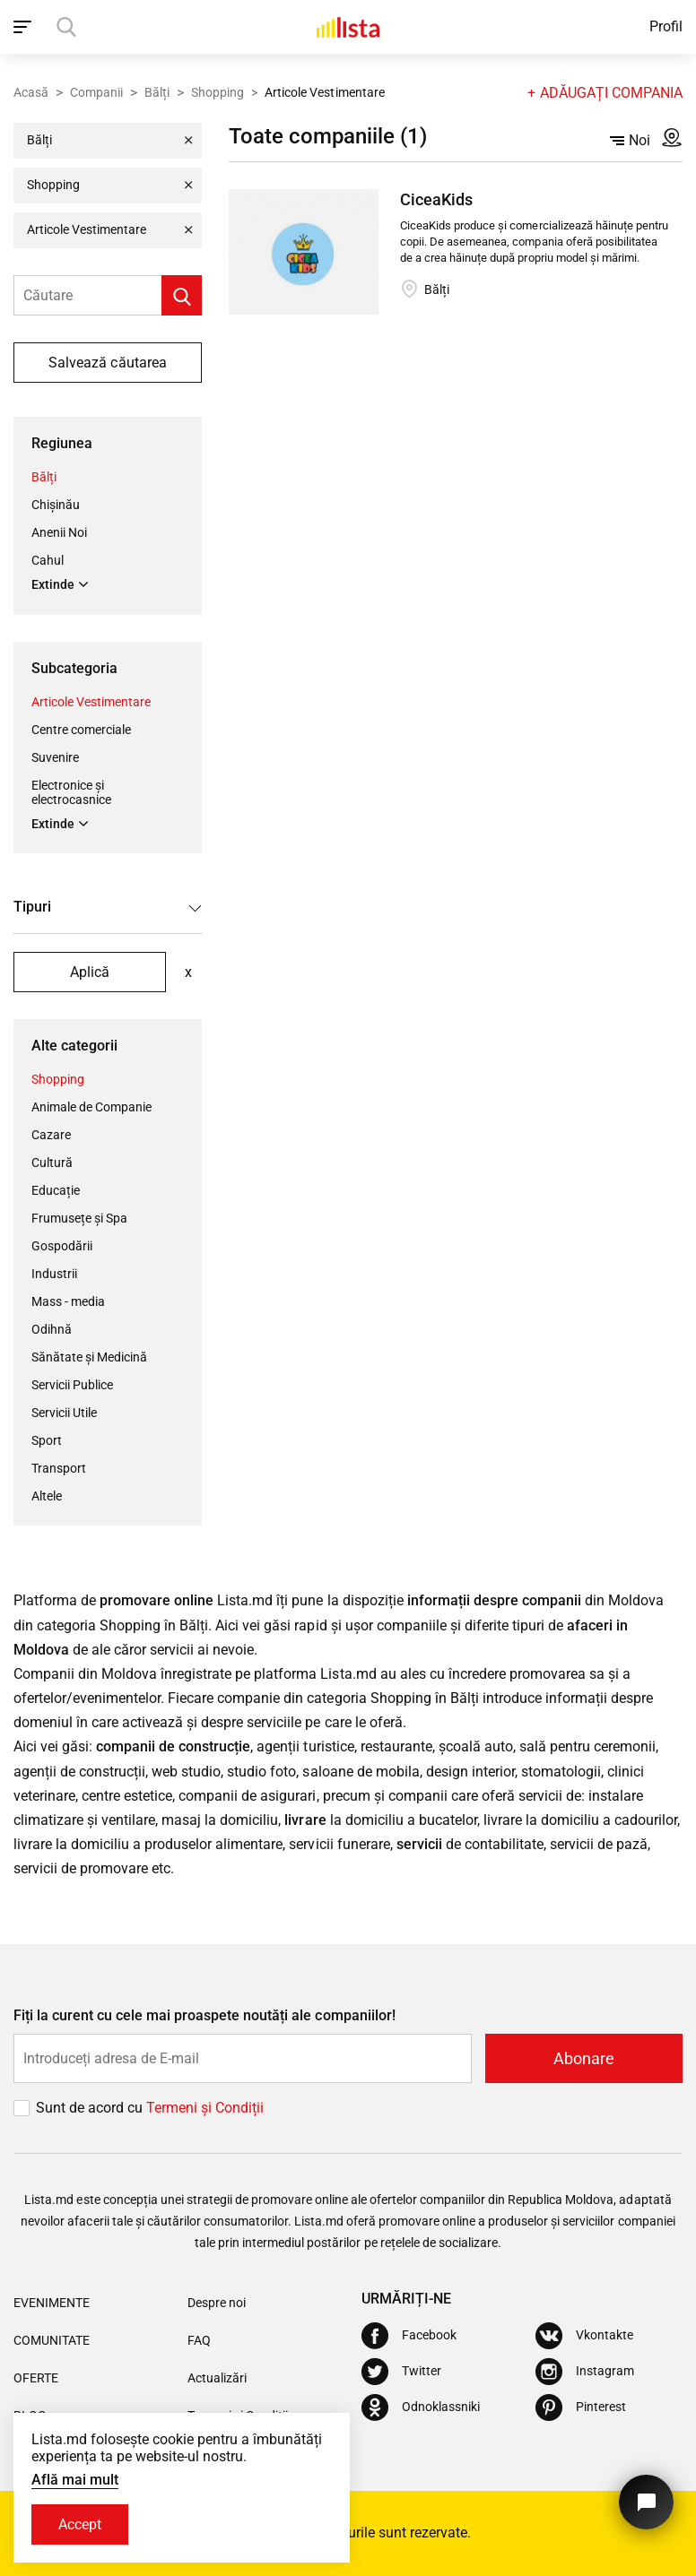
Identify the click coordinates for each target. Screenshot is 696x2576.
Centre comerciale (81, 729)
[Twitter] (401, 2371)
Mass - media (68, 1301)
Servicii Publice (72, 1385)
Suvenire (55, 757)
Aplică (89, 972)
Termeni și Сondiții (205, 2107)
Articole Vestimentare (91, 702)
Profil (666, 26)
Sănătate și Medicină (89, 1357)
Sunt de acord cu (91, 2107)
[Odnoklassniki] (420, 2407)
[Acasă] (348, 27)
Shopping (217, 92)
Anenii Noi (59, 532)
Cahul (47, 560)
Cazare (51, 1135)
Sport (46, 1440)
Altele (46, 1496)
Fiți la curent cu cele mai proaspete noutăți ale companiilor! (204, 2015)
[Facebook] (409, 2335)
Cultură (52, 1162)
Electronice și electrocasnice (71, 792)
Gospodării (61, 1246)
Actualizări (217, 2378)
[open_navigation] (24, 27)
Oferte (35, 2378)
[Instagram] (584, 2371)
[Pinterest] (580, 2407)
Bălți (157, 92)
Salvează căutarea (107, 362)
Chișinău (55, 504)
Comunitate (51, 2340)
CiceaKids (436, 199)
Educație (55, 1190)
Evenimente (51, 2302)
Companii (96, 92)
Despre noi (216, 2302)
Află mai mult (74, 2479)
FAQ (199, 2340)
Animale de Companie (91, 1107)
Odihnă (51, 1329)
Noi (630, 140)
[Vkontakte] (584, 2335)
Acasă (30, 92)
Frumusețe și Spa (79, 1218)
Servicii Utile (64, 1412)
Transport (58, 1468)
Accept (79, 2524)
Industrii (54, 1273)
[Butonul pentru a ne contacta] (646, 2502)
